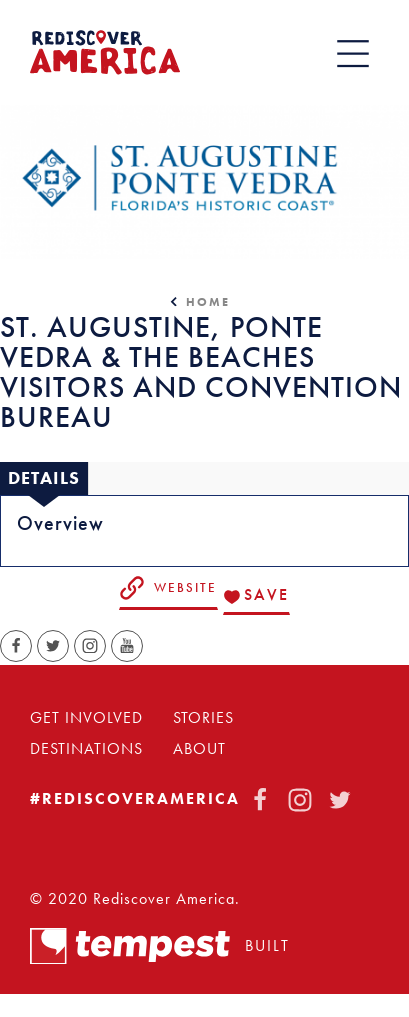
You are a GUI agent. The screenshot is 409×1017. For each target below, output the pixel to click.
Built (160, 946)
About (199, 749)
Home (208, 302)
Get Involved (86, 718)
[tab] (44, 479)
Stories (203, 718)
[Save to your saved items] (256, 597)
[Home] (105, 52)
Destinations (86, 749)
